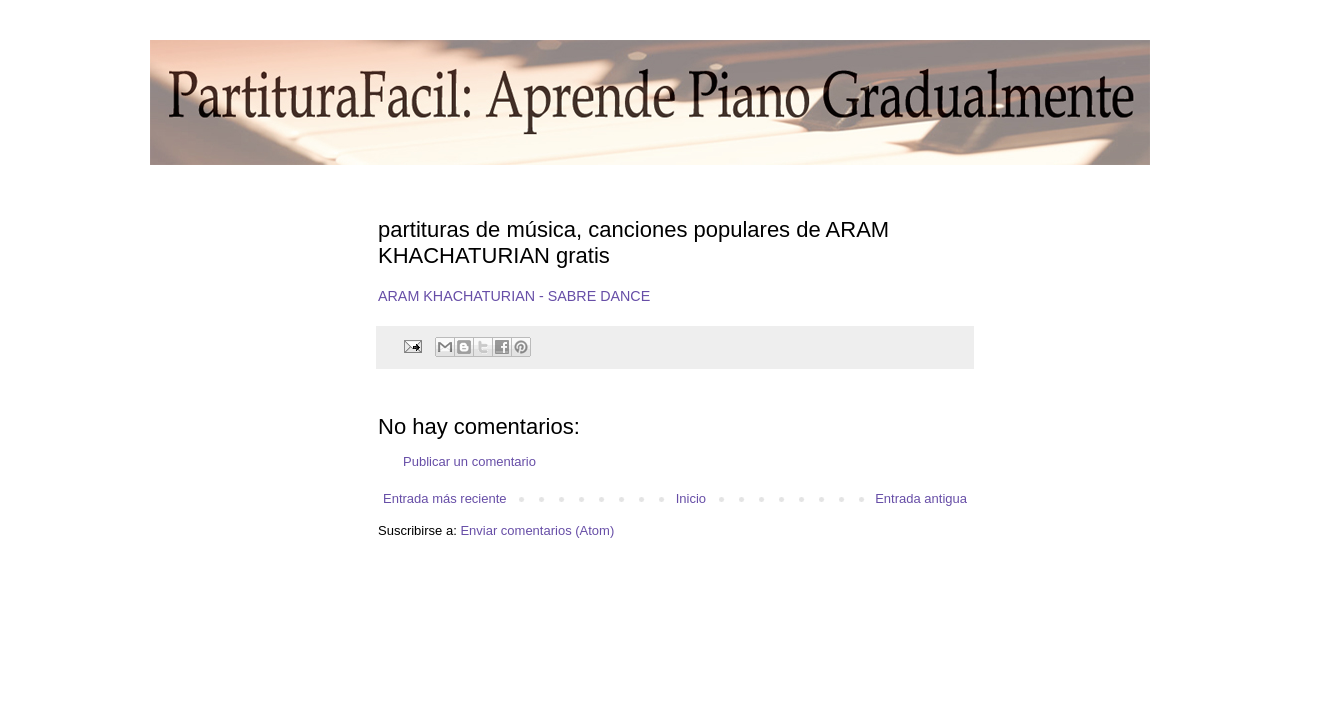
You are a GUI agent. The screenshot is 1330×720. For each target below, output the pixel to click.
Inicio (691, 498)
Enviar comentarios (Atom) (537, 530)
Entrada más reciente (445, 498)
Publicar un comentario (469, 461)
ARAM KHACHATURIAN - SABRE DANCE (514, 296)
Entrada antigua (921, 498)
